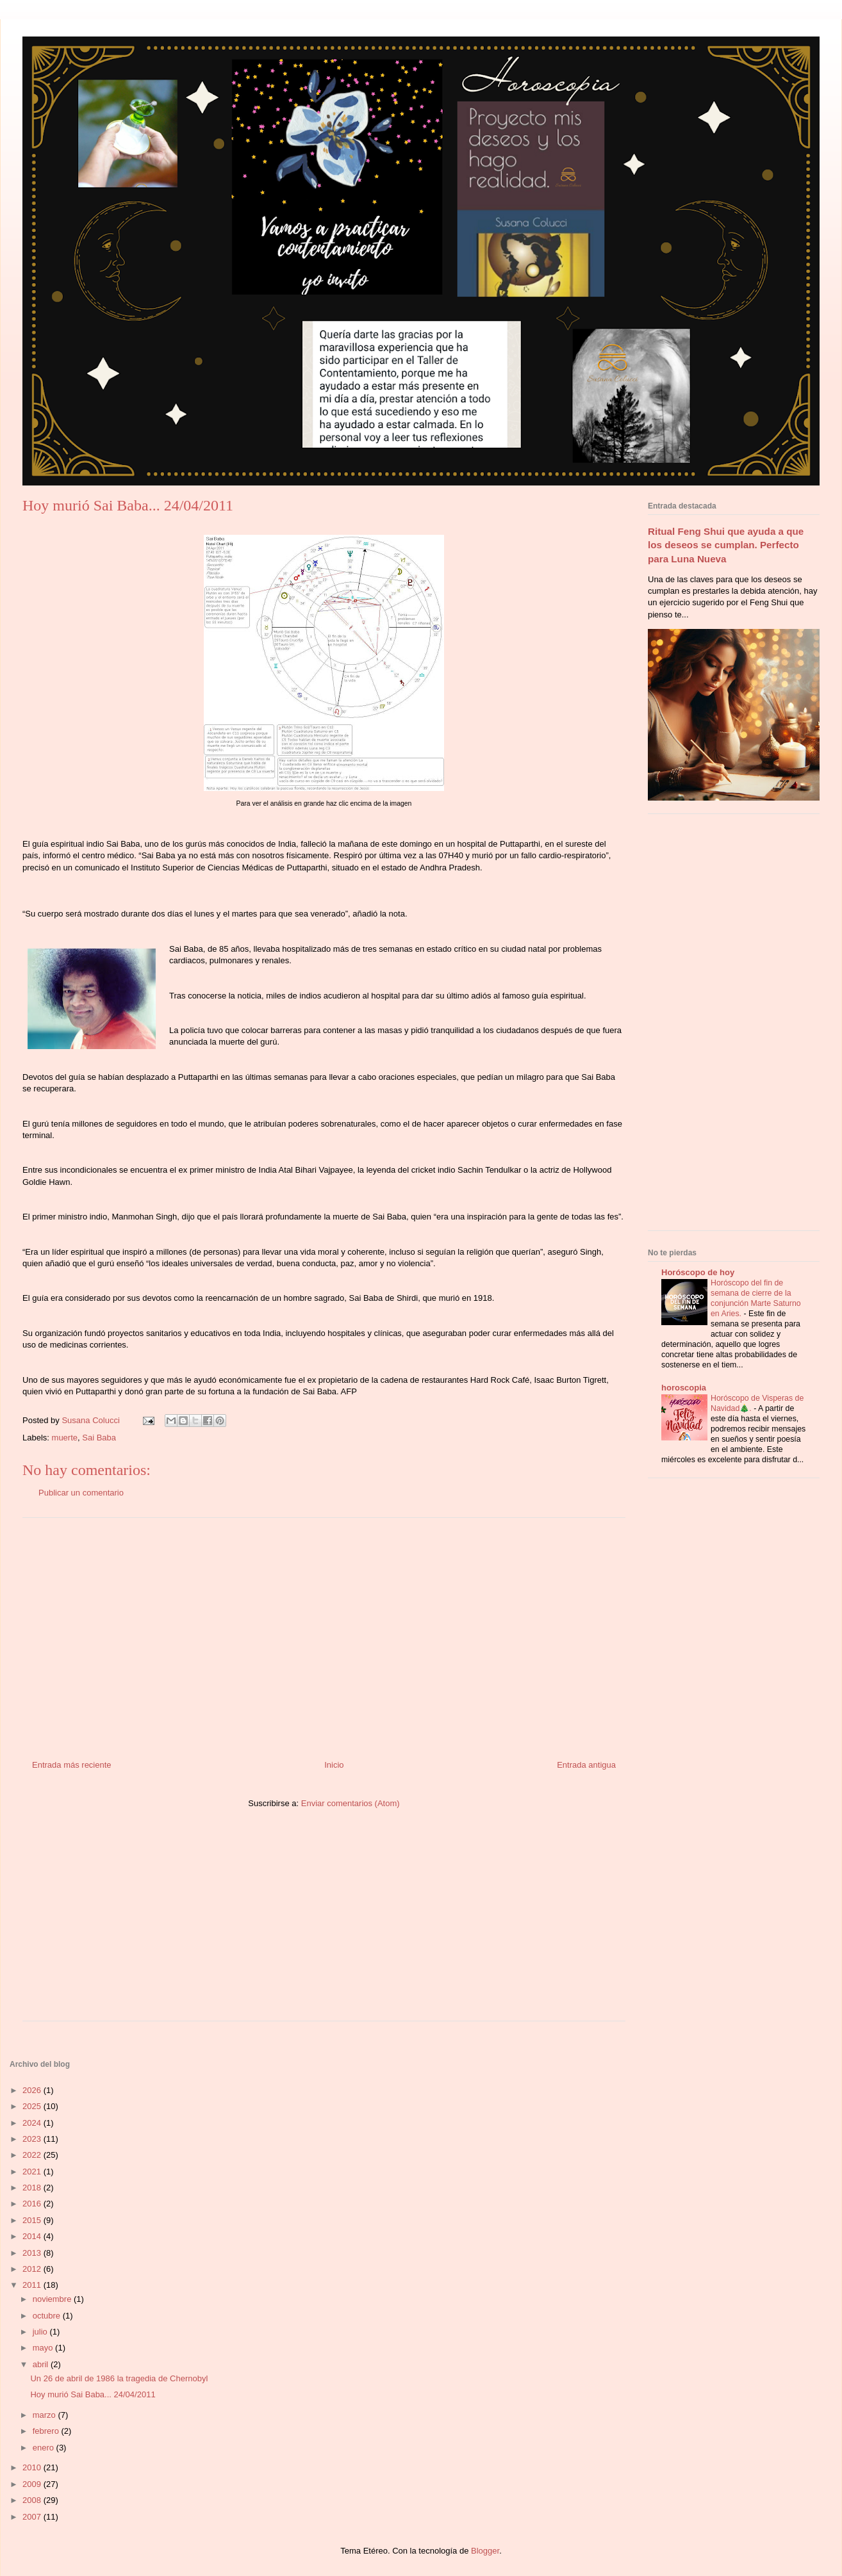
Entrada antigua (586, 1765)
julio (41, 2331)
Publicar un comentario (81, 1492)
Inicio (333, 1765)
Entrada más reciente (71, 1765)
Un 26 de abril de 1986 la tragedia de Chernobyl (119, 2378)
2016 (33, 2203)
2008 (33, 2500)
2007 (33, 2517)
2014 (33, 2236)
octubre (48, 2315)
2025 (33, 2106)
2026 (33, 2090)
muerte (65, 1437)
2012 (33, 2269)
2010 (33, 2467)
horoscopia (683, 1387)
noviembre (53, 2299)
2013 (33, 2253)
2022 (33, 2155)
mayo (44, 2347)
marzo (45, 2415)
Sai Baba (99, 1437)
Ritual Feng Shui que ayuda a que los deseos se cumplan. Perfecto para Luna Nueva (726, 545)
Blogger (485, 2551)
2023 (33, 2139)
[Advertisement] (324, 1634)
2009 (33, 2484)
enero (44, 2447)
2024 (33, 2123)
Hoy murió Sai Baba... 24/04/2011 (92, 2394)
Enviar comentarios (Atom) (350, 1803)
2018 (33, 2187)
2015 (33, 2220)
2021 (33, 2171)
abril (42, 2364)
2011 (33, 2285)
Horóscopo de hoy (697, 1272)
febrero (47, 2431)
